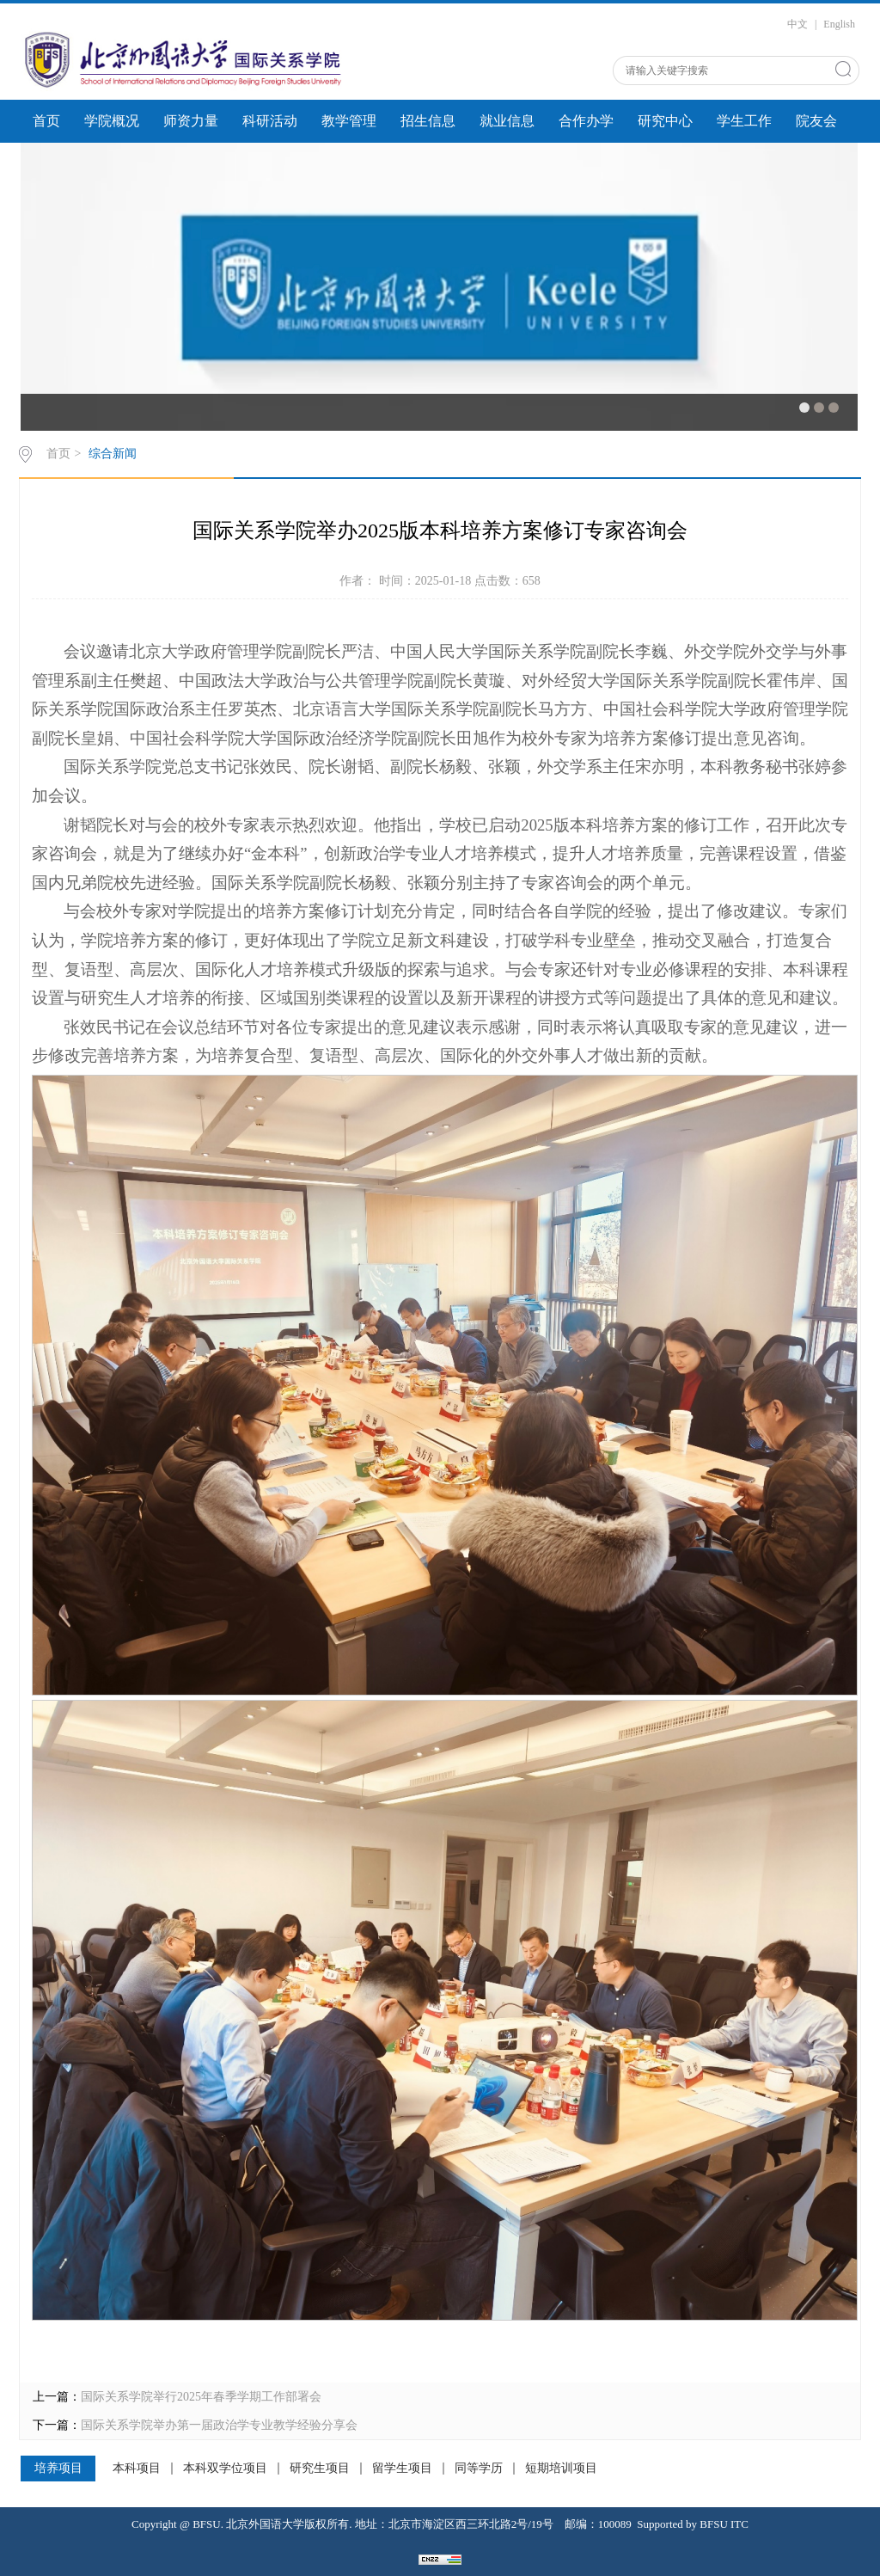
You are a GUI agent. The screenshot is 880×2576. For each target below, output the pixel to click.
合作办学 (586, 120)
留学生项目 (402, 2469)
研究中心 (665, 120)
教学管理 (348, 120)
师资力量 (190, 120)
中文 (797, 24)
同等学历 (479, 2469)
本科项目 (137, 2469)
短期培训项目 (561, 2469)
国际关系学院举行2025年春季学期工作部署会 (201, 2396)
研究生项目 (320, 2469)
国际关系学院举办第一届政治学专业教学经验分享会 (219, 2425)
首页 (46, 120)
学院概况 (111, 120)
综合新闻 (113, 453)
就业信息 (507, 120)
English (839, 24)
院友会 (816, 120)
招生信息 (427, 120)
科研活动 (269, 120)
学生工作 (744, 120)
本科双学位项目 (225, 2469)
